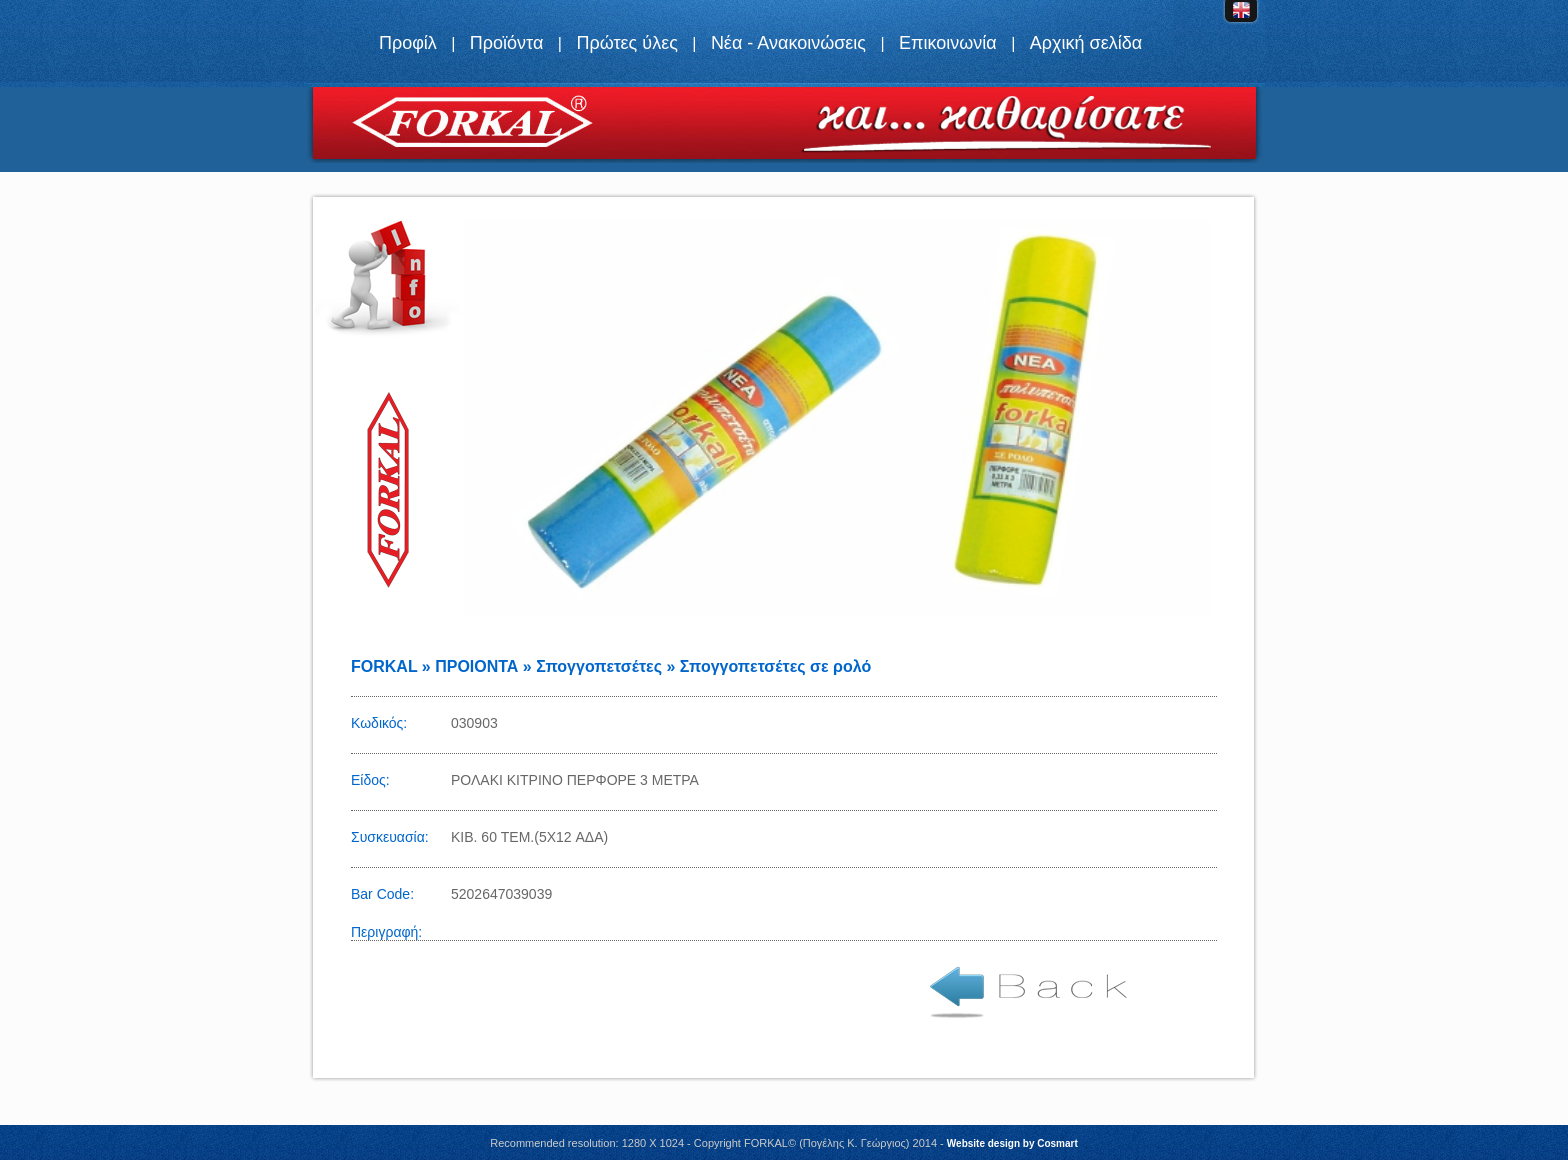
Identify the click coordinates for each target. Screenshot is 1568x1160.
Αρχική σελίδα (1086, 43)
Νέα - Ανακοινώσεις (788, 43)
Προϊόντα (507, 43)
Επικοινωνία (948, 43)
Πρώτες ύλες (626, 43)
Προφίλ (408, 43)
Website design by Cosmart (1012, 1143)
